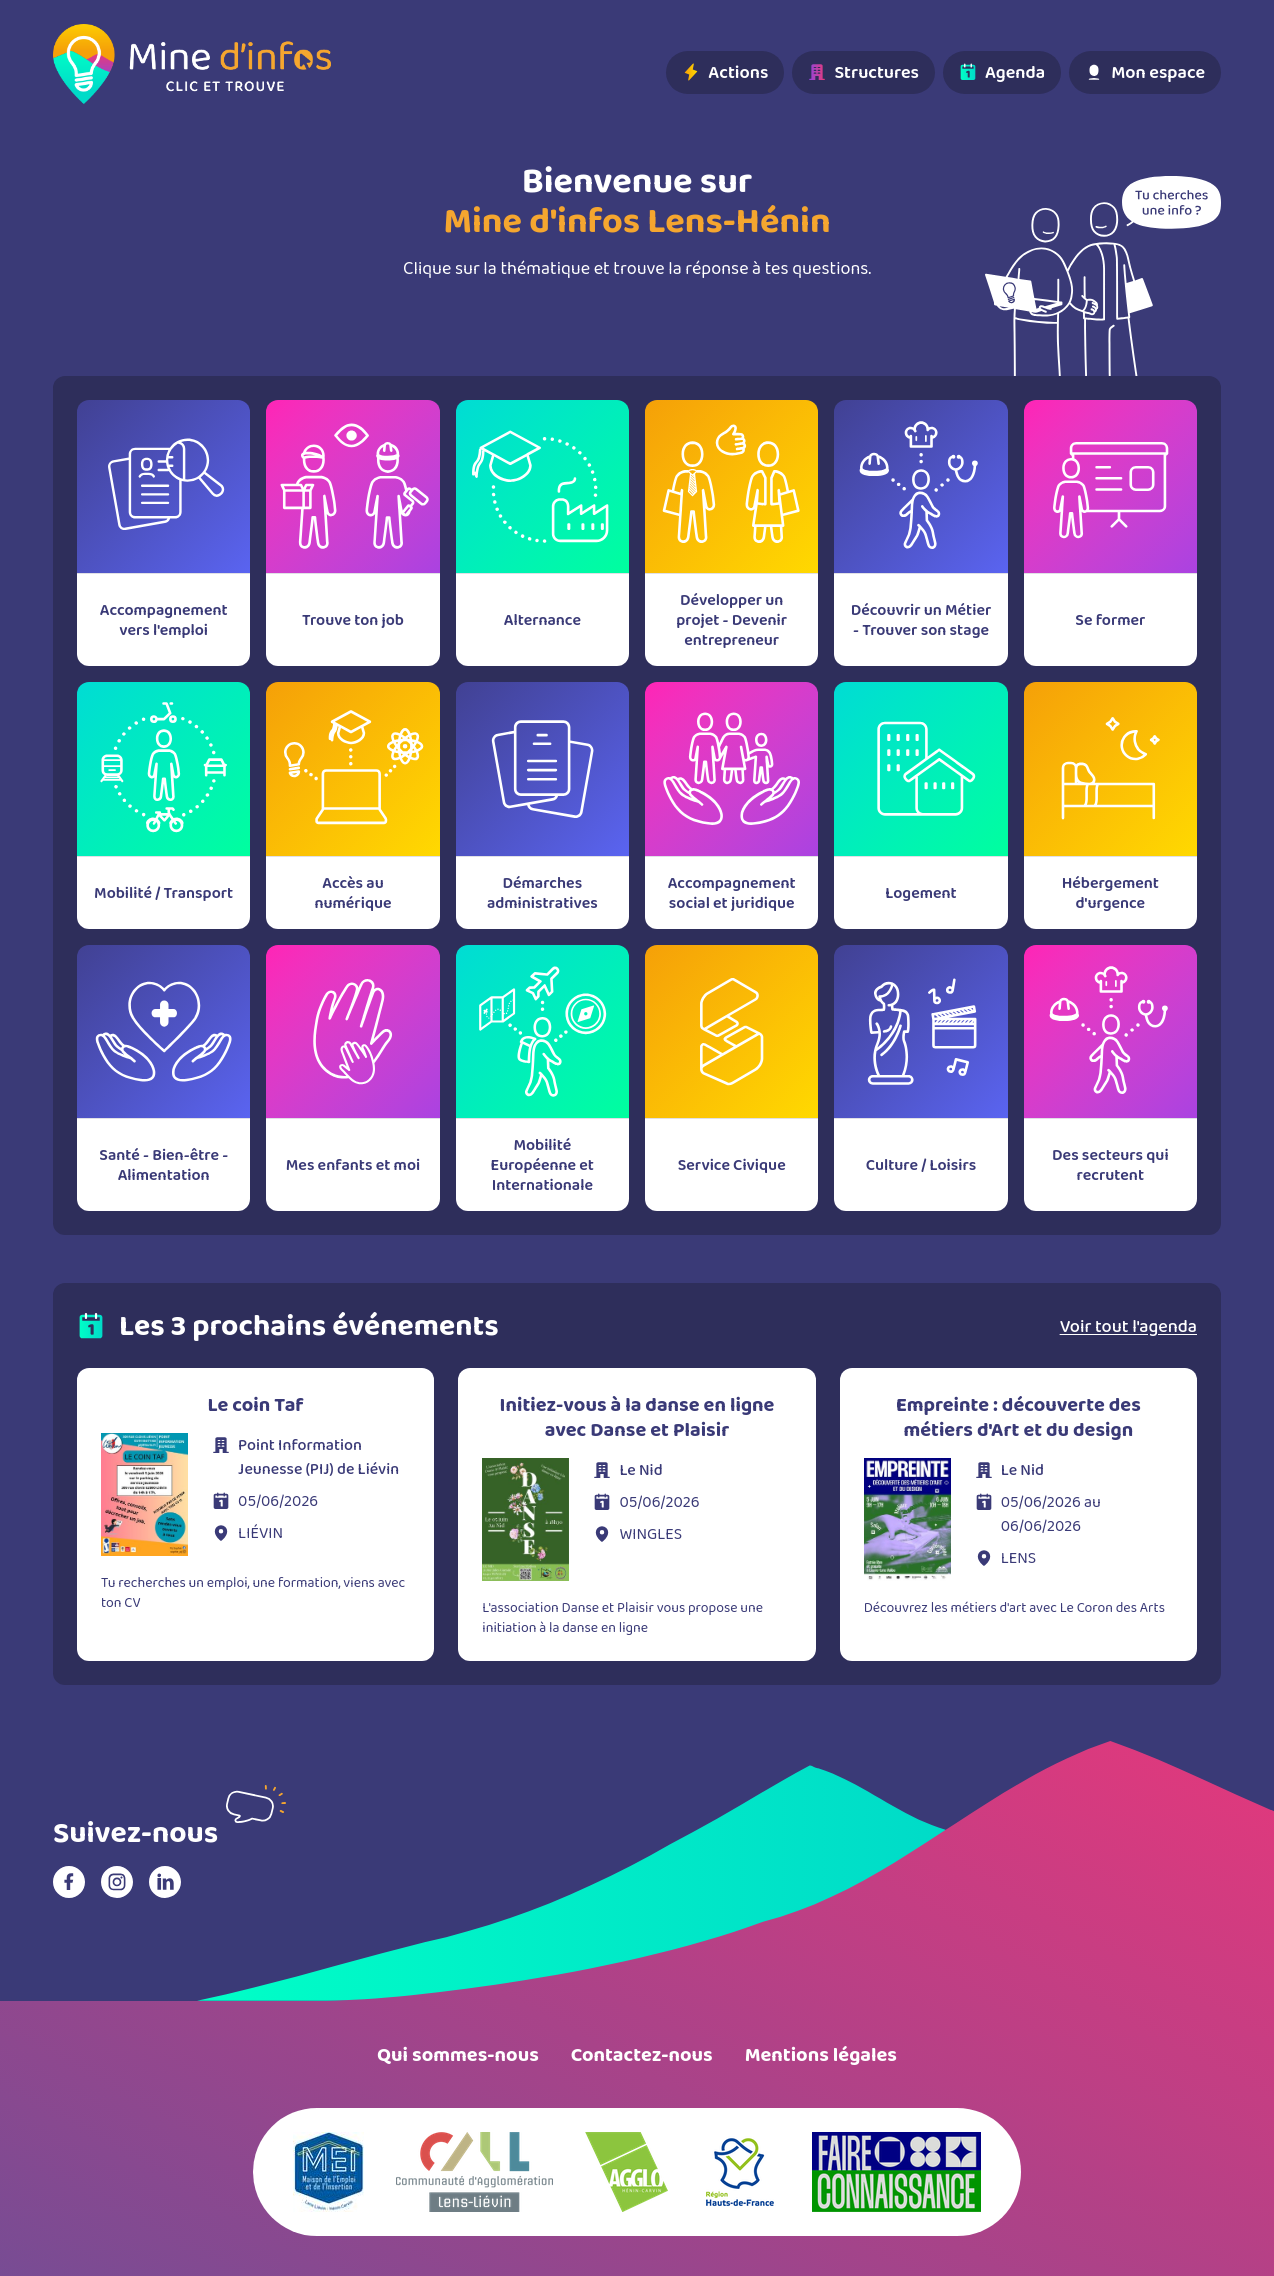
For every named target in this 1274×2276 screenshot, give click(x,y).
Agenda (1002, 72)
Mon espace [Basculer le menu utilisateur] (1145, 72)
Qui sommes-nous (458, 2055)
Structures (863, 72)
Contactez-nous (642, 2055)
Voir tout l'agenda (1128, 1326)
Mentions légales (821, 2055)
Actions (725, 72)
